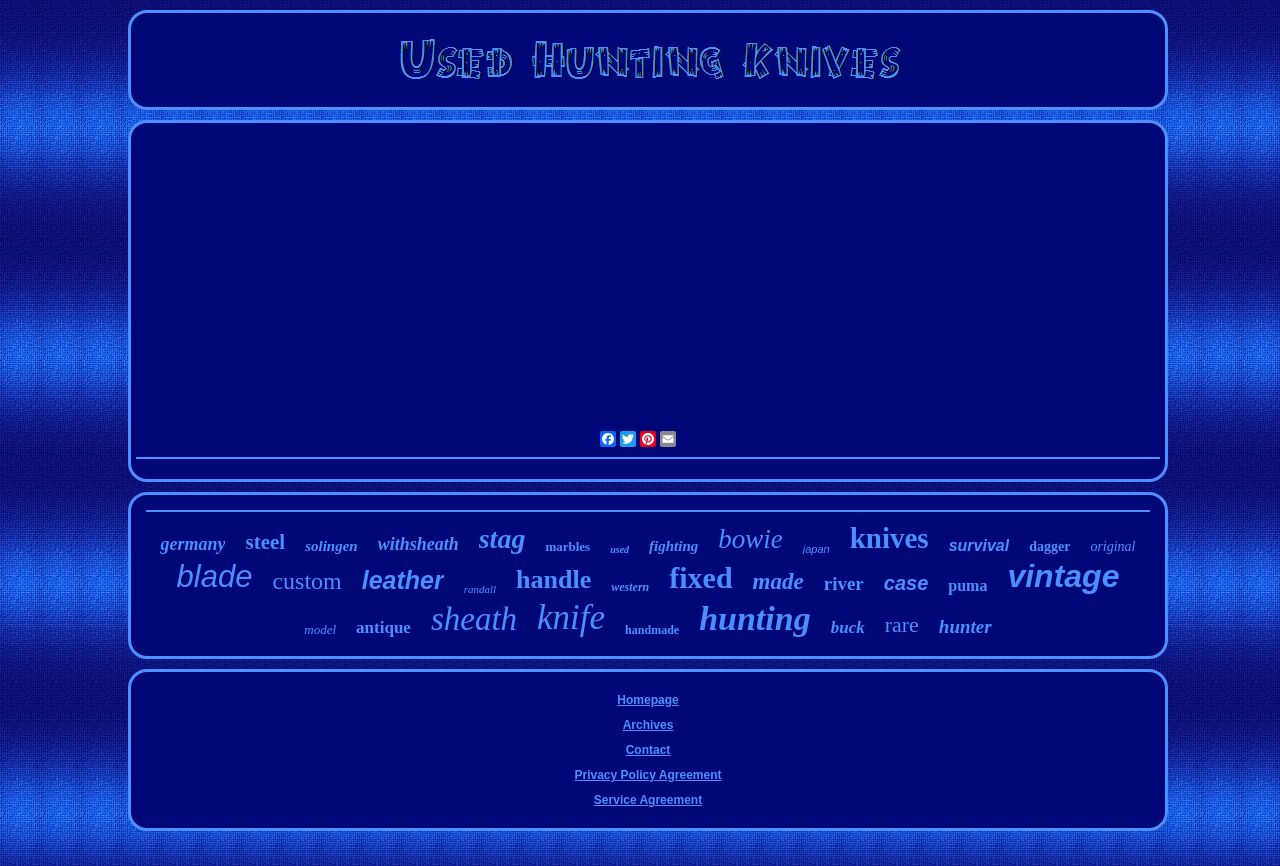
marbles (567, 546)
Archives (648, 725)
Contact (648, 750)
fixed (700, 577)
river (844, 583)
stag (502, 538)
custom (306, 581)
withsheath (418, 544)
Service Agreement (648, 800)
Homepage (647, 700)
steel (265, 542)
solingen (331, 546)
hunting (755, 618)
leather (403, 580)
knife (571, 617)
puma (967, 585)
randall (480, 589)
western (630, 587)
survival (979, 545)
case (906, 583)
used (619, 549)
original (1112, 546)
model (320, 629)
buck (848, 627)
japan (816, 549)
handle (553, 579)
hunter (965, 626)
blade (215, 576)
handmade (652, 630)
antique (383, 627)
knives (889, 538)
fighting (673, 546)
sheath (474, 619)
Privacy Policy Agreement (648, 775)
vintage (1063, 576)
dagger (1049, 546)
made (778, 581)
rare (902, 624)
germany (192, 544)
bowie (750, 539)
